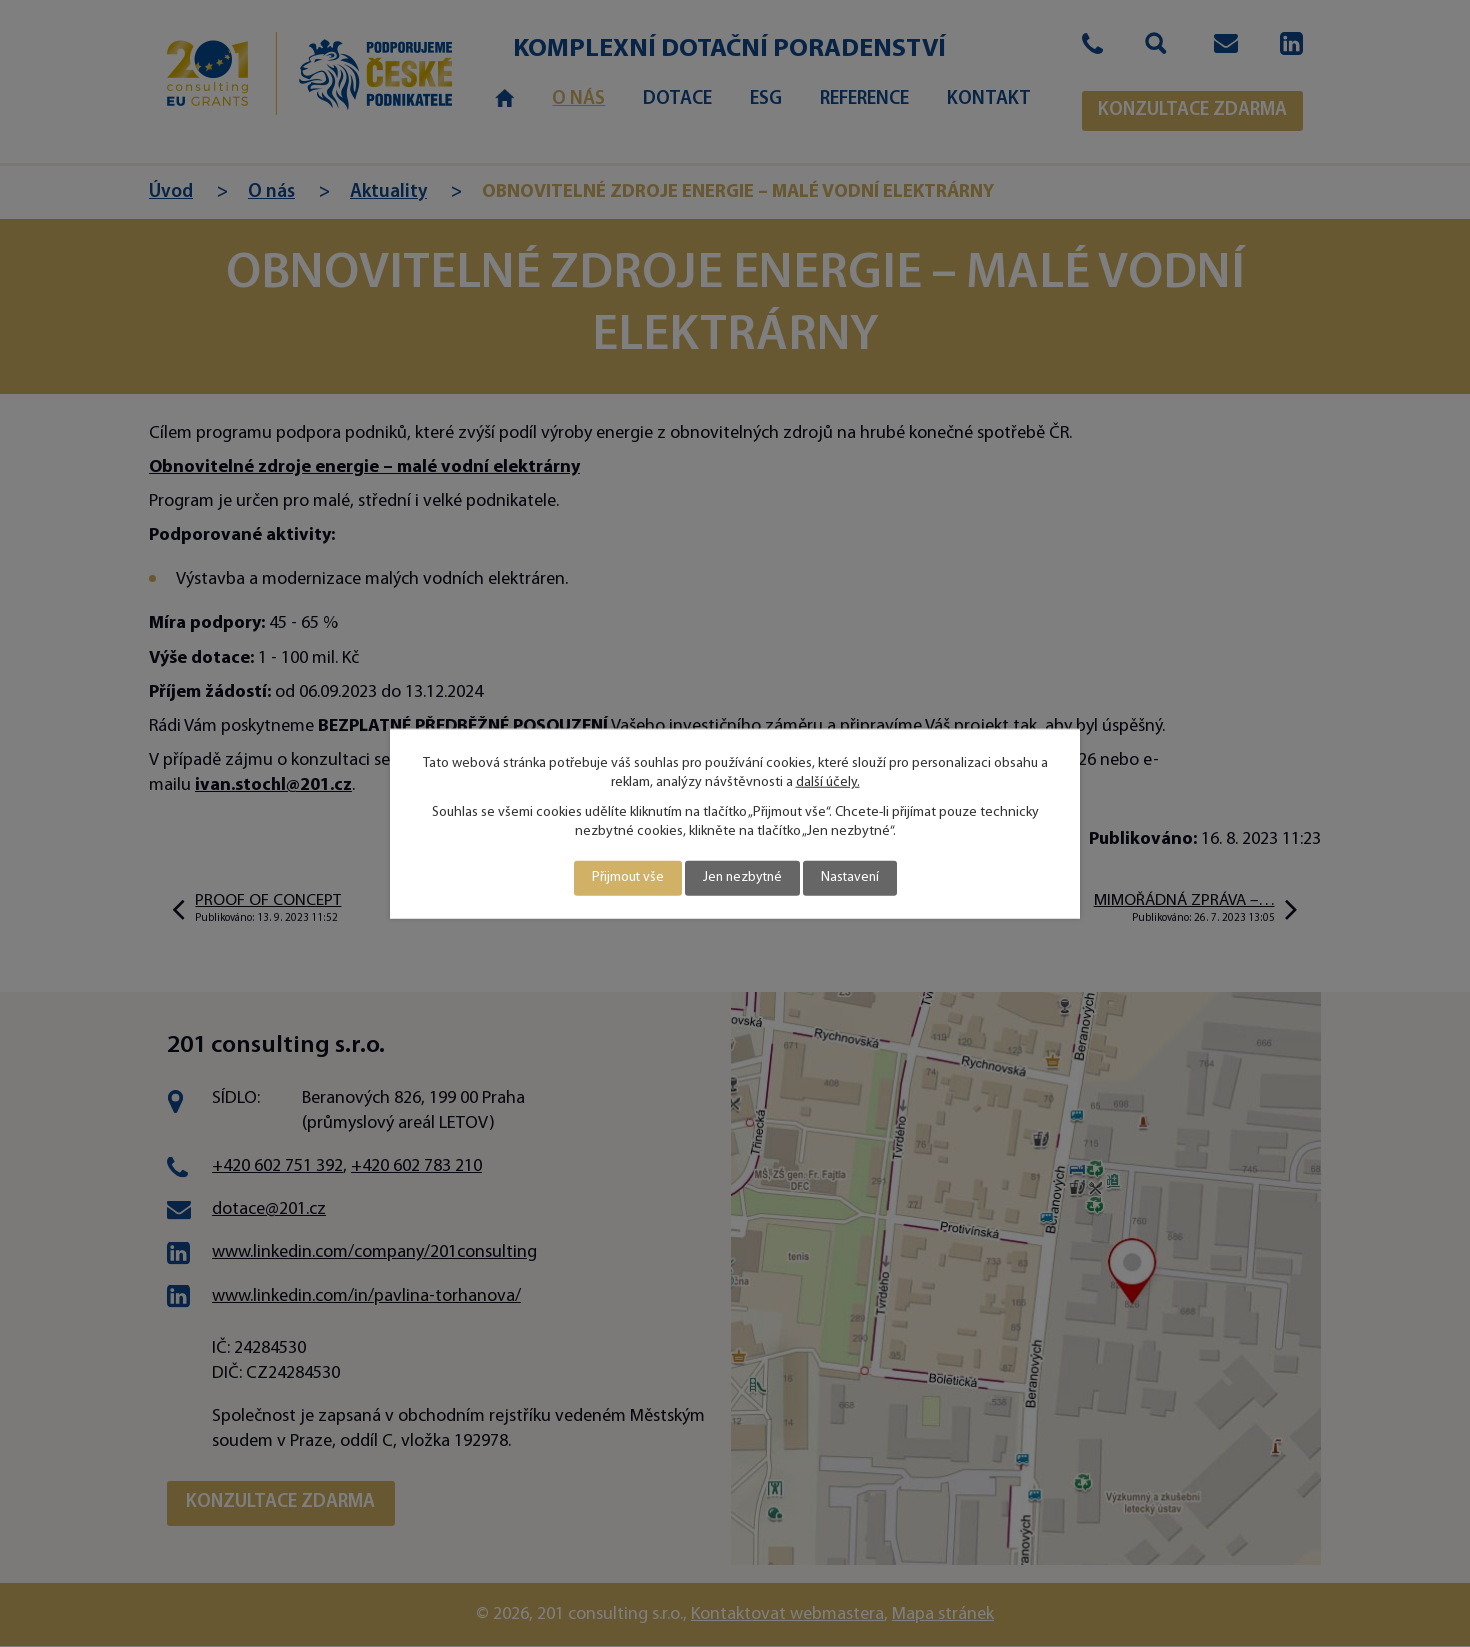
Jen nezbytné (741, 878)
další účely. (828, 782)
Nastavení (852, 878)
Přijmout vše (624, 878)
